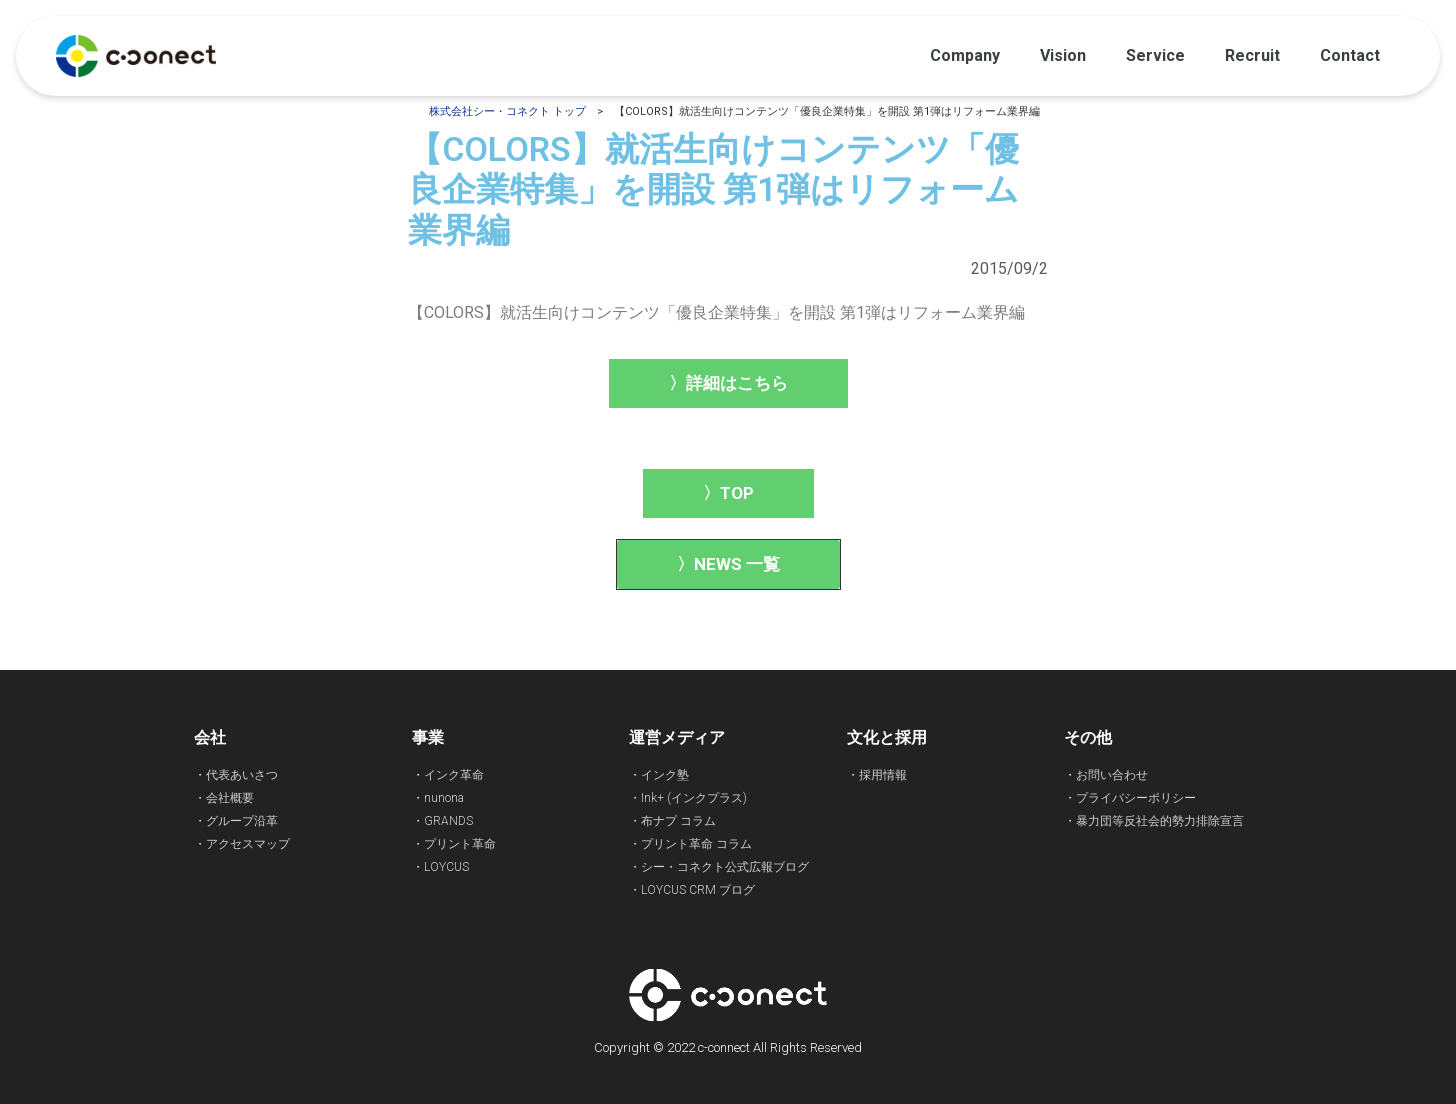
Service (1155, 55)
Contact (1350, 55)
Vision (1063, 55)
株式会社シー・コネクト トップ (507, 111)
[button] (728, 383)
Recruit (1252, 55)
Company (965, 55)
